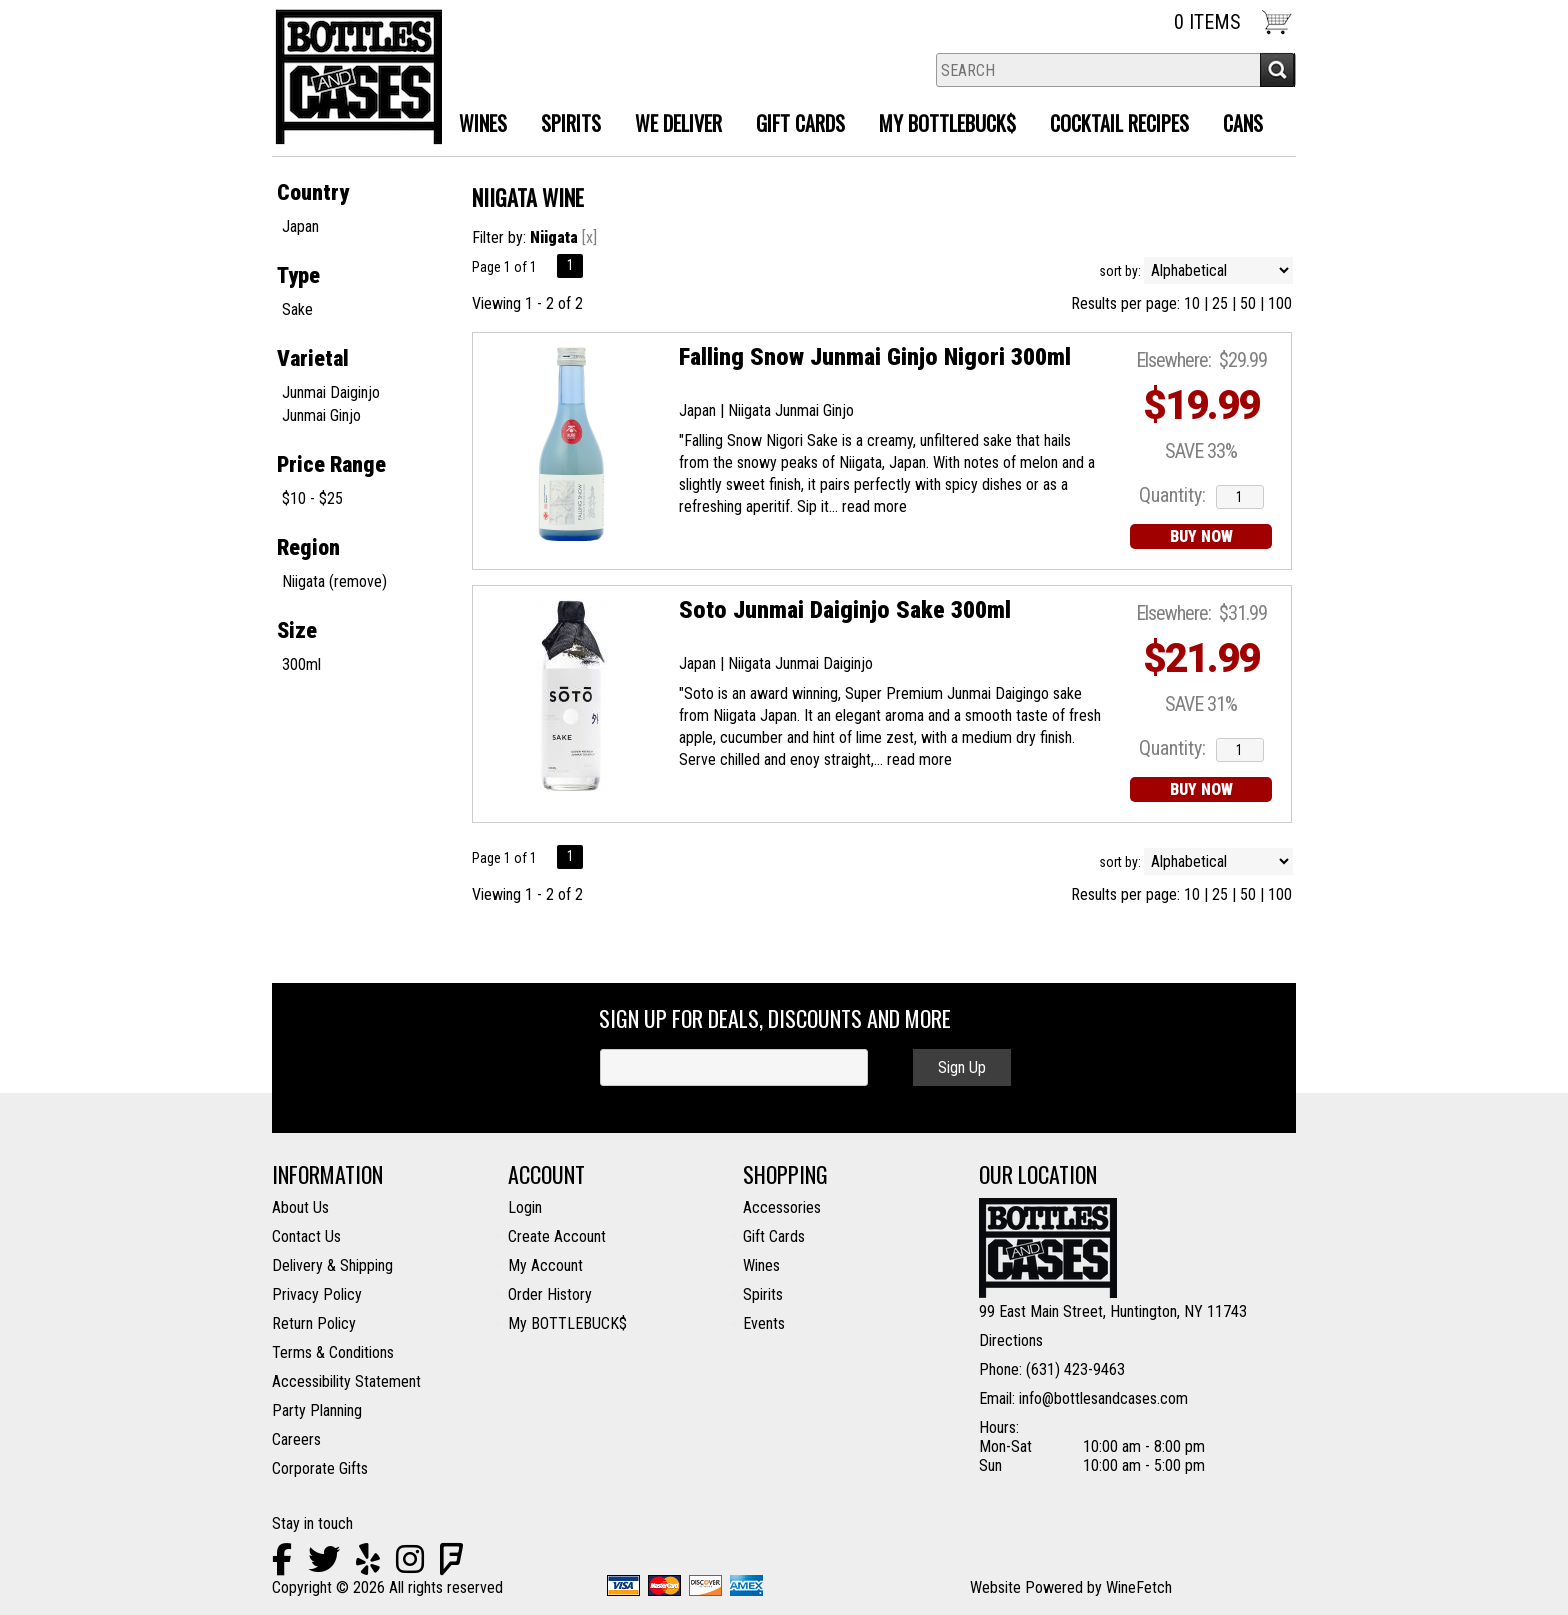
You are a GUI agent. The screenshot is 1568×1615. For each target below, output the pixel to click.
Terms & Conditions (333, 1352)
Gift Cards (800, 123)
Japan (300, 226)
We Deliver (671, 125)
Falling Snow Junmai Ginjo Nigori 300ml (875, 357)
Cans (1243, 123)
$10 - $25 (312, 498)
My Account (545, 1265)
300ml (301, 664)
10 (1192, 303)
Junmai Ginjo (321, 415)
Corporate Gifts (320, 1468)
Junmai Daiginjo (331, 392)
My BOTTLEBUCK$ (567, 1323)
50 (1248, 303)
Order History (550, 1294)
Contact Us (306, 1236)
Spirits (563, 125)
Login (525, 1207)
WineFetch (1139, 1587)
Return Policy (314, 1323)
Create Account (557, 1236)
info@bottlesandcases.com (1103, 1398)
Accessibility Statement (346, 1381)
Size (297, 630)
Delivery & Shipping (332, 1265)
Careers (296, 1439)
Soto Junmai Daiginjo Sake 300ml (845, 610)
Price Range (331, 464)
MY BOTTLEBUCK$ (940, 125)
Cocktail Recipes (1119, 123)
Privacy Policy (317, 1294)
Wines (475, 125)
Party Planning (317, 1410)
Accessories (782, 1207)
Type (298, 275)
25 (1220, 303)
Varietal (313, 358)
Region (308, 547)
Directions (1011, 1340)
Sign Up (962, 1067)
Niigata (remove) (334, 581)
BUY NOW (1201, 536)
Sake (297, 309)
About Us (300, 1207)
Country (313, 192)
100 (1280, 303)
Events (764, 1323)
